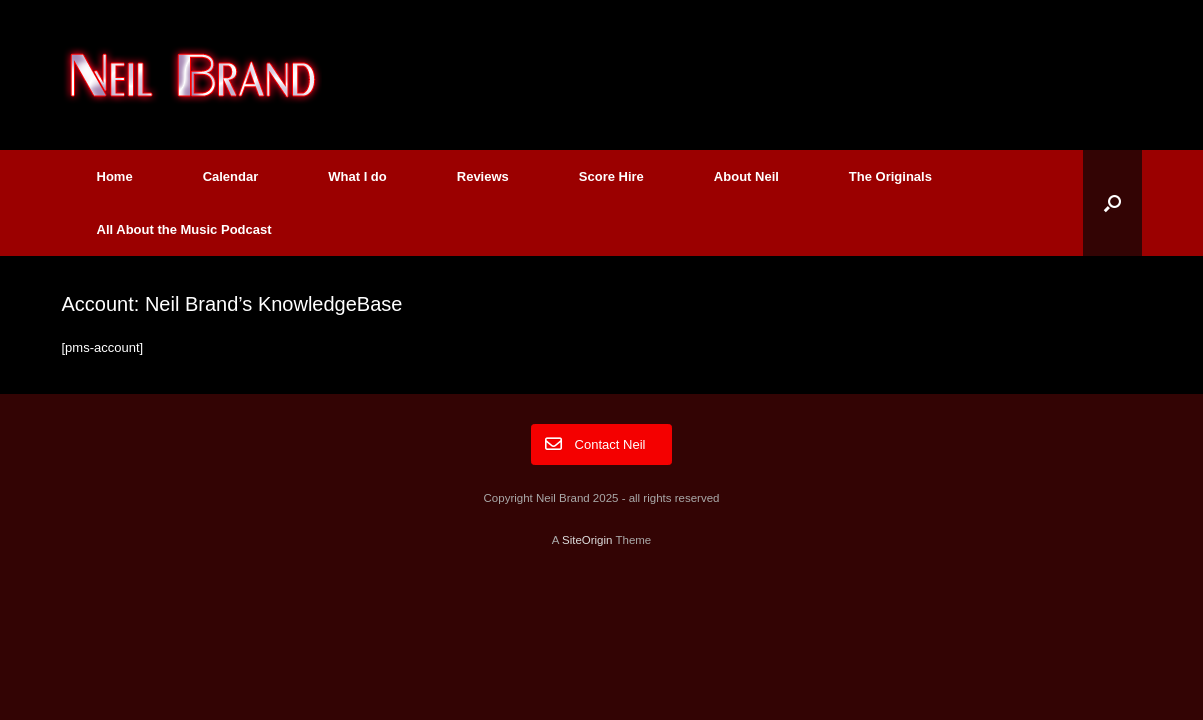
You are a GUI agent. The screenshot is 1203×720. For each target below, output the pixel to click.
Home (115, 176)
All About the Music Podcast (184, 229)
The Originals (890, 176)
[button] (1112, 203)
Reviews (483, 176)
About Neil (746, 176)
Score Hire (611, 176)
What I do (357, 176)
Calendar (231, 176)
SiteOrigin (587, 540)
